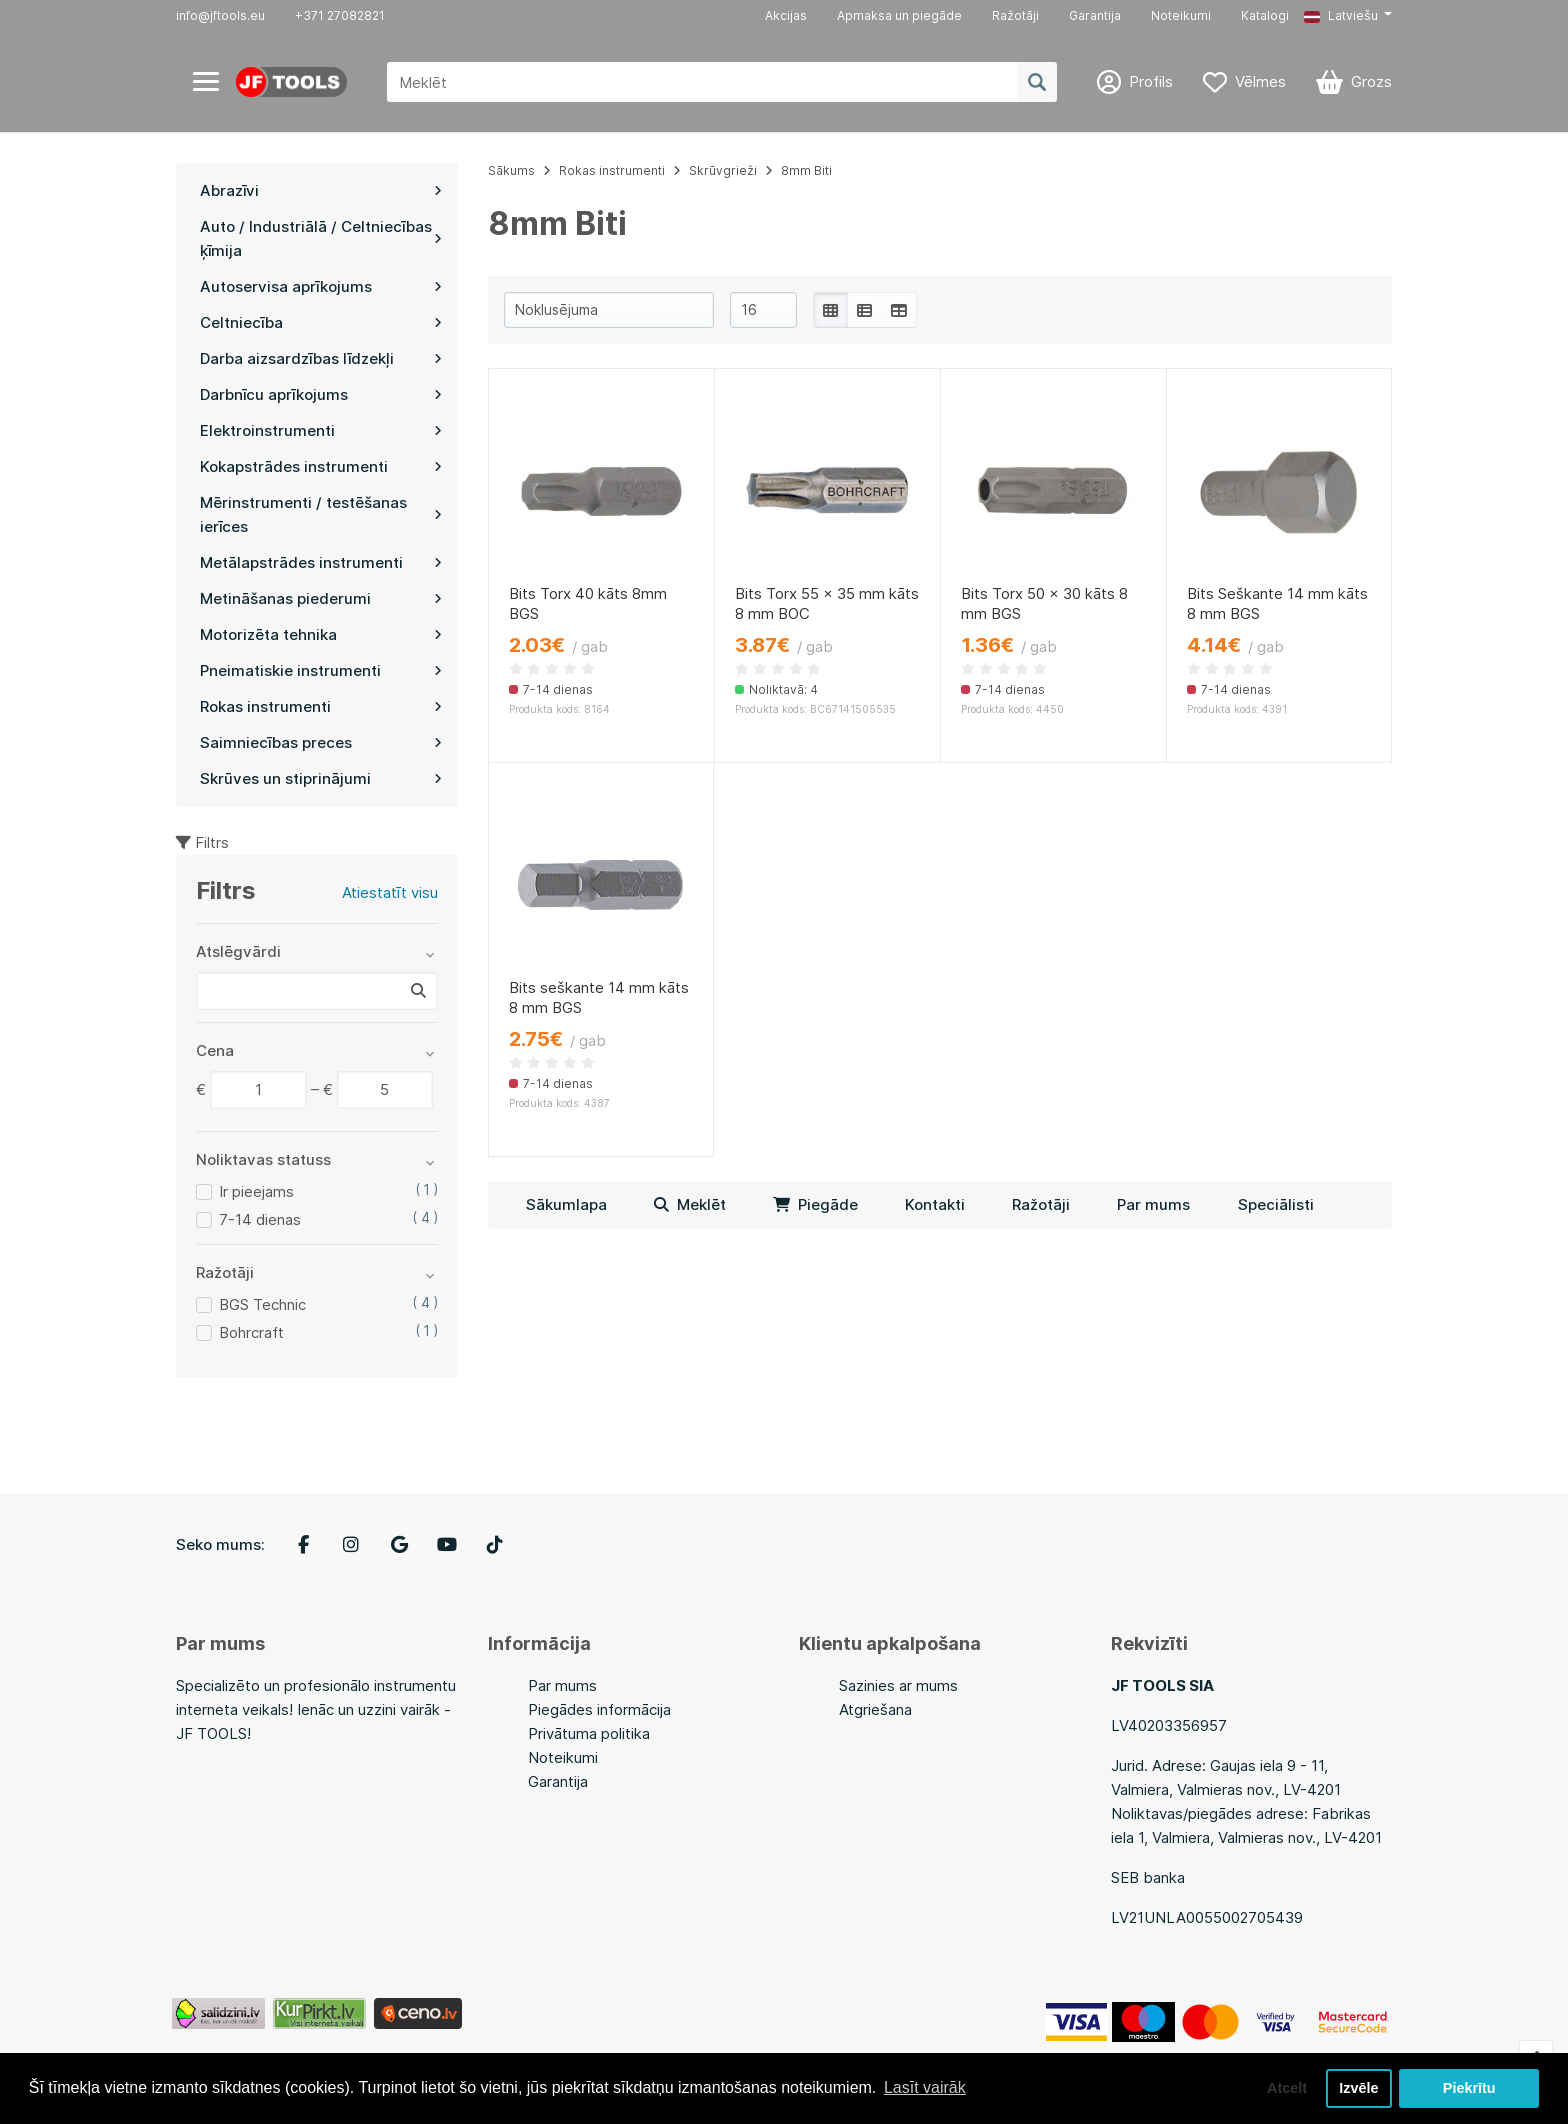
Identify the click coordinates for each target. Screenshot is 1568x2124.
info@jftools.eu (220, 15)
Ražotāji (1015, 15)
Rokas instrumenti (612, 170)
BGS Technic (262, 1304)
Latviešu (1341, 15)
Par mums (1153, 1204)
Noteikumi (1181, 15)
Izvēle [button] (1358, 2088)
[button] (1348, 16)
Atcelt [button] (1287, 2088)
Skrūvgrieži (723, 170)
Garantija (1095, 15)
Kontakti (935, 1204)
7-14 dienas (260, 1219)
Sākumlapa (566, 1204)
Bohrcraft (251, 1332)
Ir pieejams (256, 1191)
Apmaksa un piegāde (899, 15)
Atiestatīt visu (390, 892)
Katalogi (1265, 15)
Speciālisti (1276, 1204)
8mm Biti (806, 170)
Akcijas (786, 15)
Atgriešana (875, 1709)
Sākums (511, 170)
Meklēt (690, 1204)
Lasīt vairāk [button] (925, 2087)
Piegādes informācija (599, 1709)
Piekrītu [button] (1469, 2088)
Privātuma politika (589, 1733)
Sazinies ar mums (898, 1685)
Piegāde (815, 1204)
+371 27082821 (340, 15)
